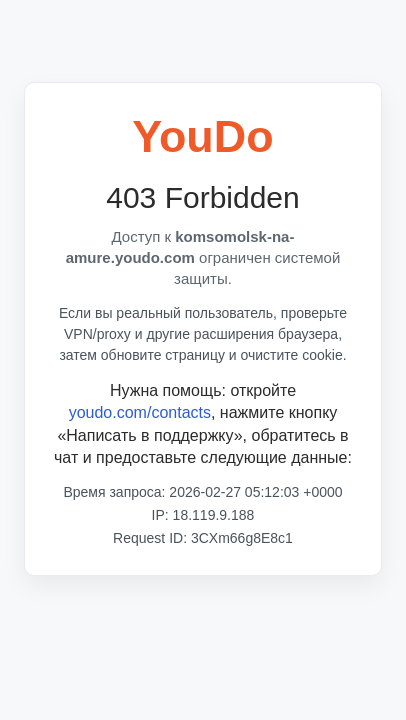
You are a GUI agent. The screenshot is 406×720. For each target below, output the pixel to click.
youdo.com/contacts (140, 412)
